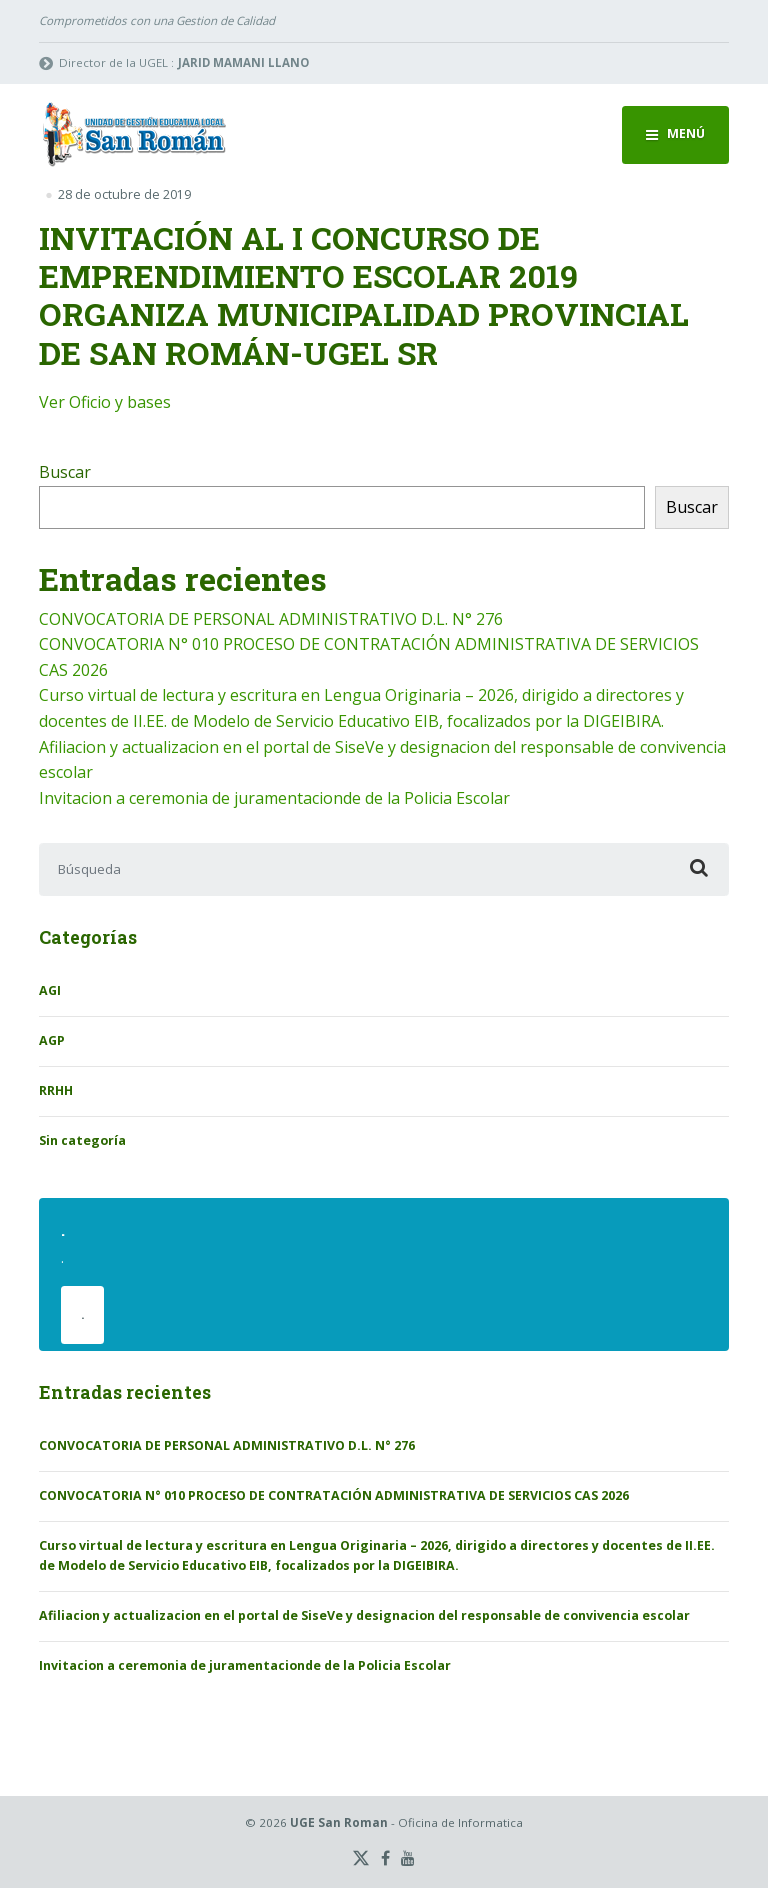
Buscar (65, 472)
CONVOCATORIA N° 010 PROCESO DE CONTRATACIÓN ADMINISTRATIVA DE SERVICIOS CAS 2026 (334, 1495)
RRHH (56, 1090)
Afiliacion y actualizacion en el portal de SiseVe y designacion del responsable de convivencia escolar (364, 1615)
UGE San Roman (339, 1822)
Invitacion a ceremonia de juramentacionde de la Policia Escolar (274, 798)
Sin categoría (82, 1140)
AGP (52, 1040)
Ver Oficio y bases (105, 402)
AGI (50, 990)
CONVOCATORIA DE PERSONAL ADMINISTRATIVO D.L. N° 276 (271, 619)
